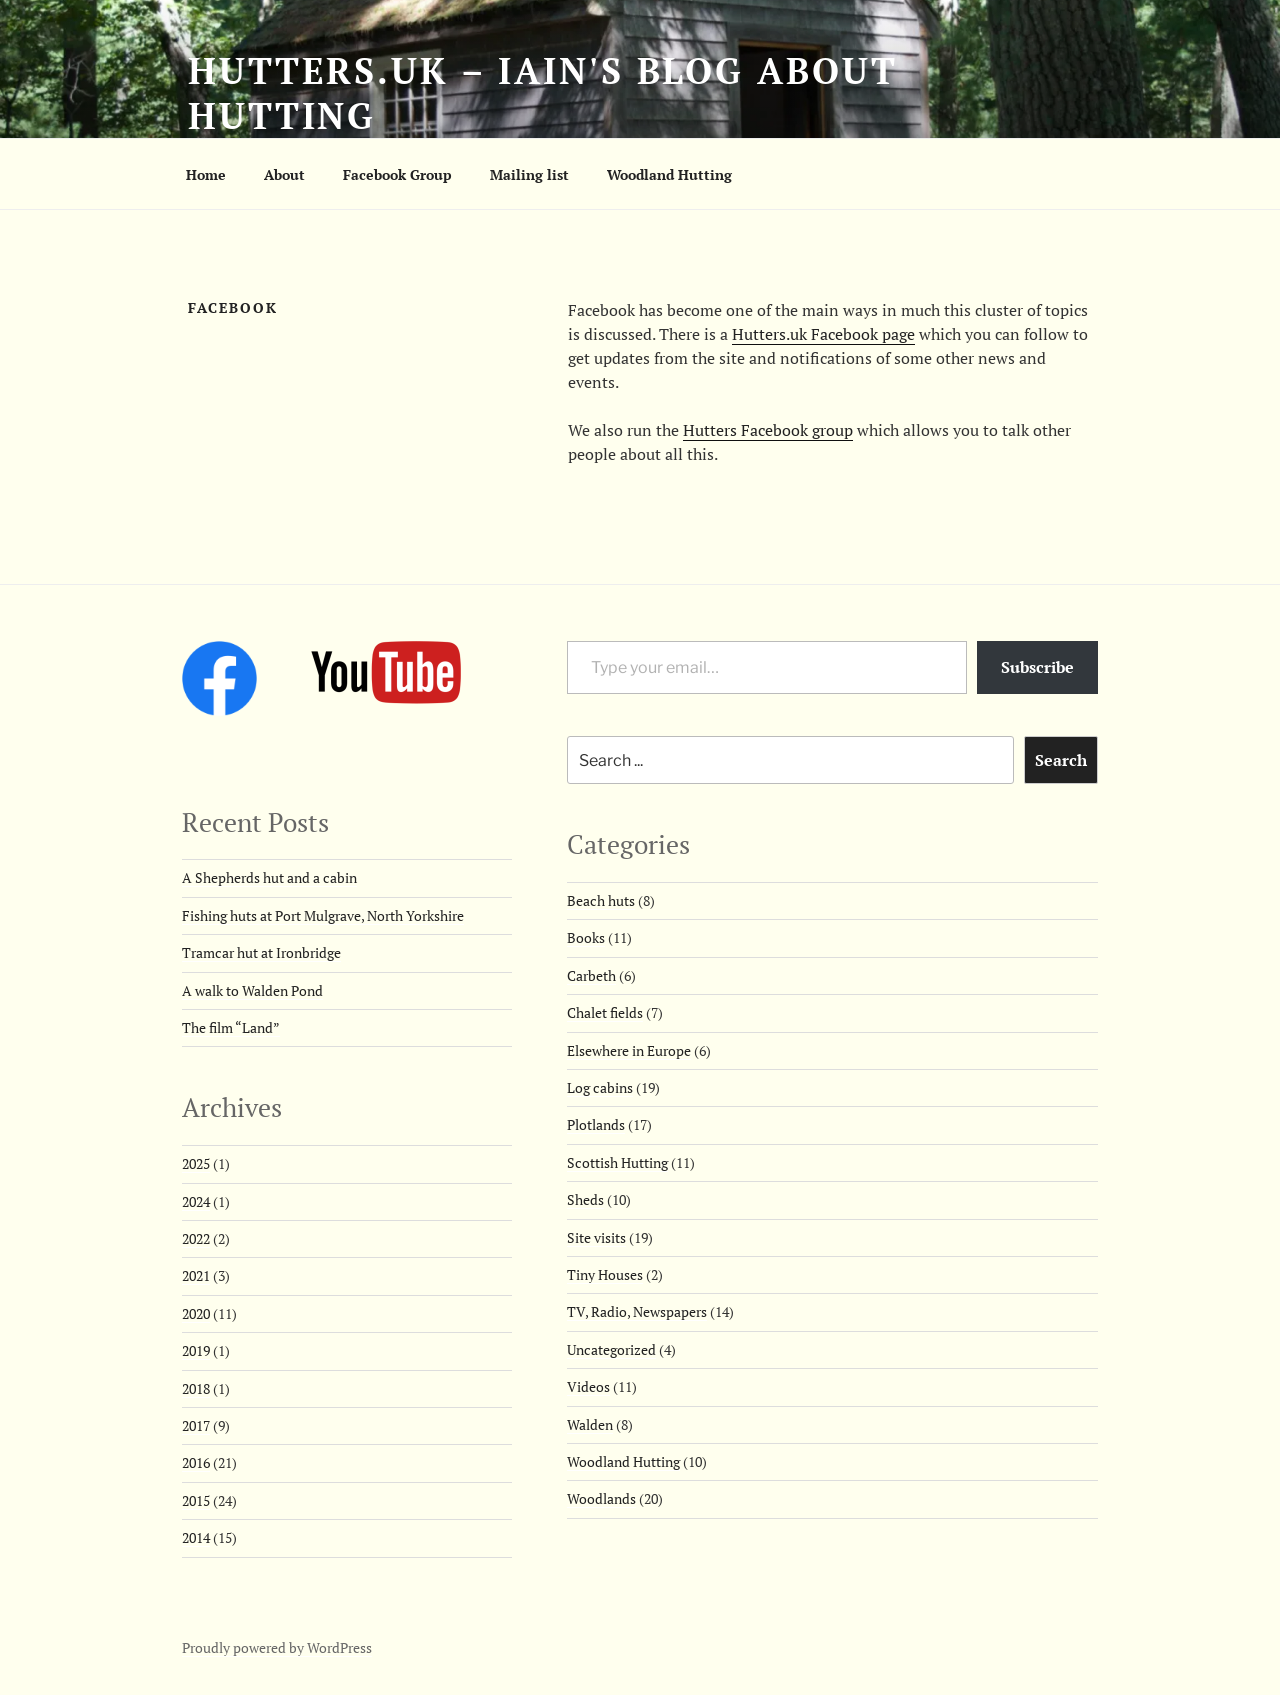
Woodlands (601, 1498)
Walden (590, 1424)
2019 (196, 1350)
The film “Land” (231, 1027)
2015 (196, 1500)
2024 (196, 1201)
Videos (588, 1386)
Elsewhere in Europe (629, 1050)
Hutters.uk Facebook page (823, 334)
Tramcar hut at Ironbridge (261, 952)
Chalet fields (605, 1012)
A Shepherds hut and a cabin (269, 877)
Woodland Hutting (669, 174)
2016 (196, 1462)
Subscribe (1037, 667)
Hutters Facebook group (768, 430)
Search (1061, 760)
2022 (196, 1238)
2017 (196, 1425)
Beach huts (601, 900)
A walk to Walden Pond (252, 990)
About (284, 174)
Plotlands (596, 1124)
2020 (196, 1313)
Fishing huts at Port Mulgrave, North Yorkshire (323, 915)
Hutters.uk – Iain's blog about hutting (542, 93)
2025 (196, 1163)
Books (586, 937)
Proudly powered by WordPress (277, 1647)
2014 (196, 1537)
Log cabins (600, 1087)
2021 (196, 1275)
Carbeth (591, 975)
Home (206, 174)
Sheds (585, 1199)
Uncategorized (611, 1349)
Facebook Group (397, 174)
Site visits (596, 1237)
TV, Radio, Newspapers (637, 1311)
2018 (196, 1388)
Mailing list (529, 174)
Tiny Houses (605, 1274)
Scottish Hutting (617, 1162)
